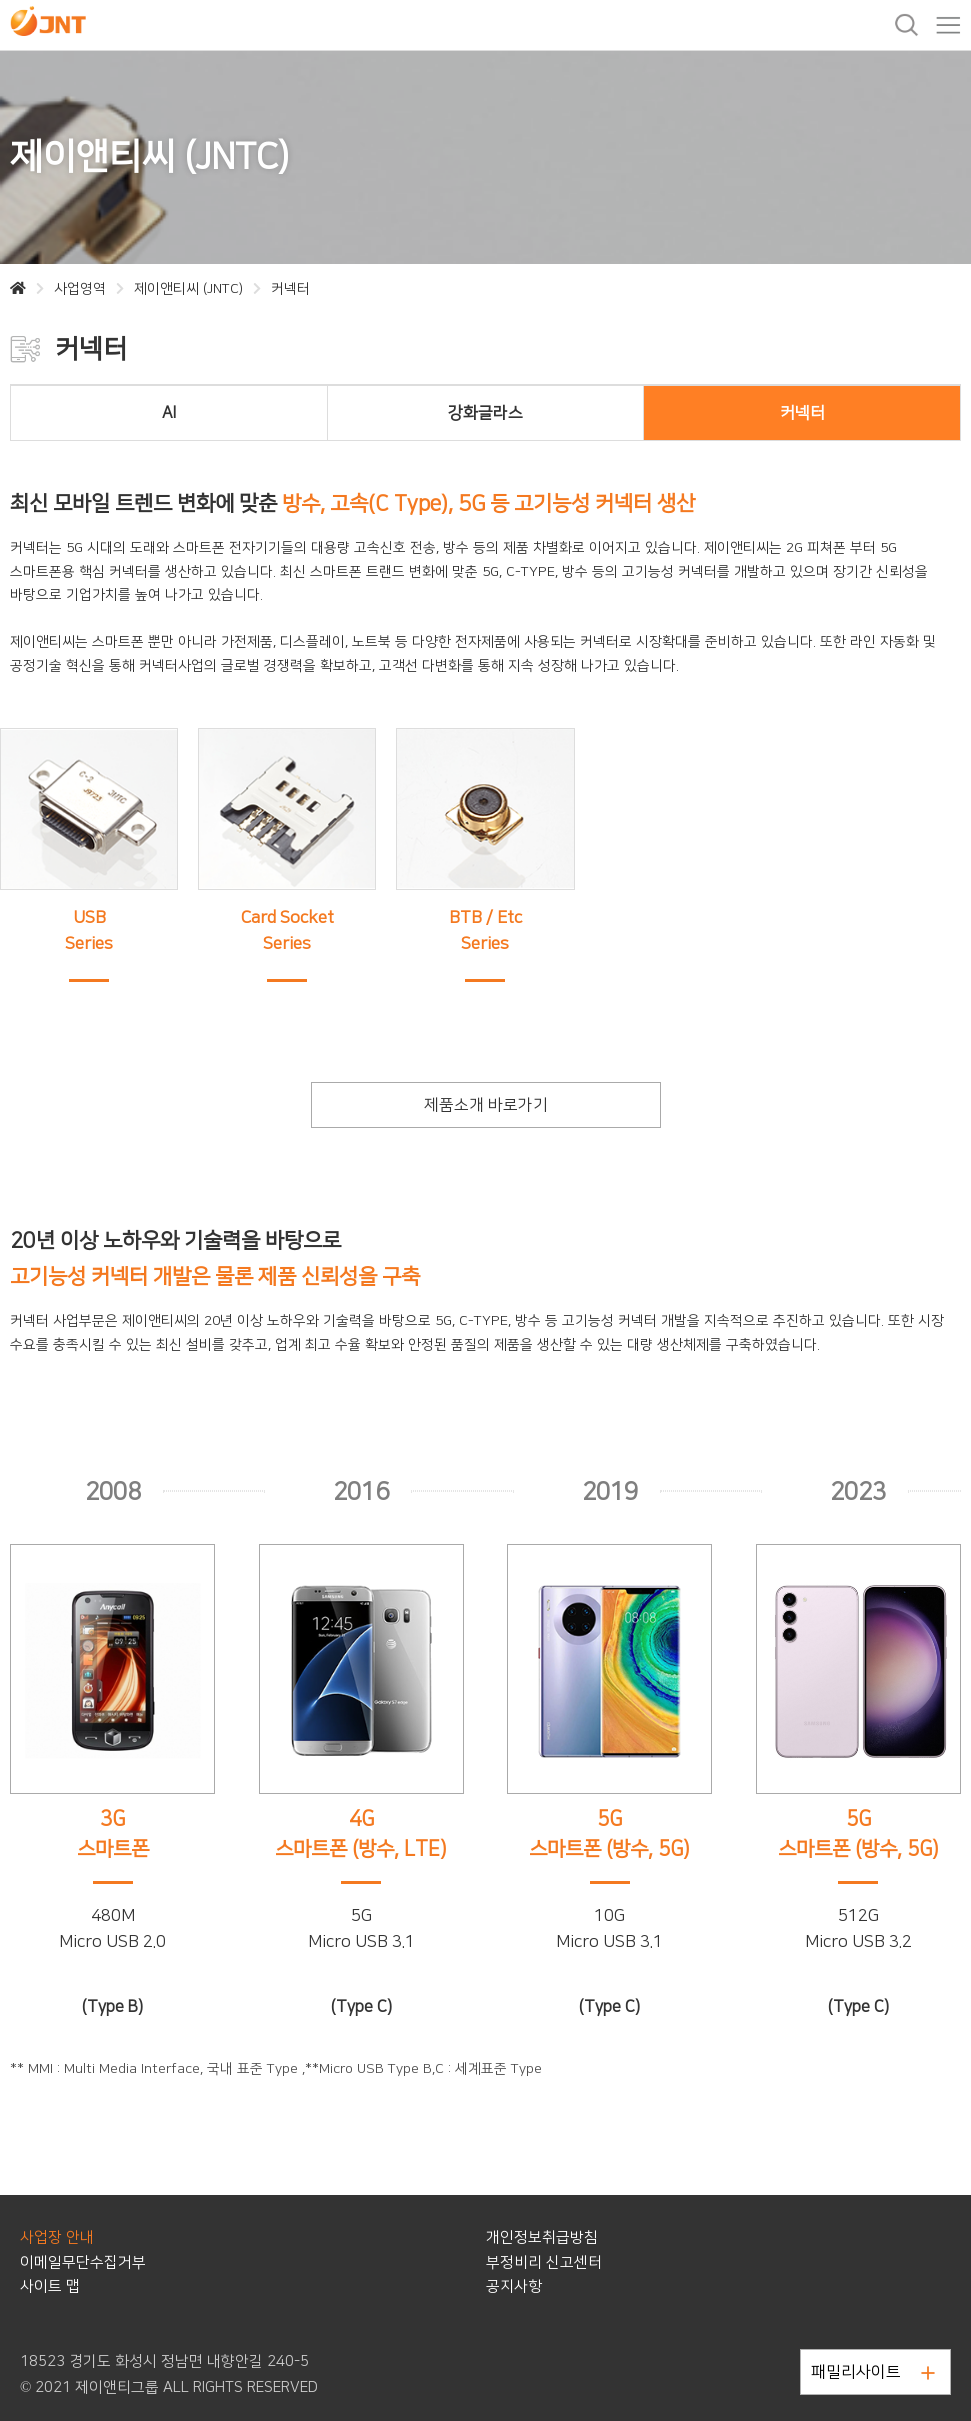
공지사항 (514, 2286)
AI (169, 413)
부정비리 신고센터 (544, 2262)
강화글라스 (485, 413)
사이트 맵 (50, 2286)
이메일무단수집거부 (83, 2262)
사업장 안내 (57, 2237)
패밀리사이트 (873, 2372)
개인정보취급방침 (542, 2237)
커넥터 (802, 413)
